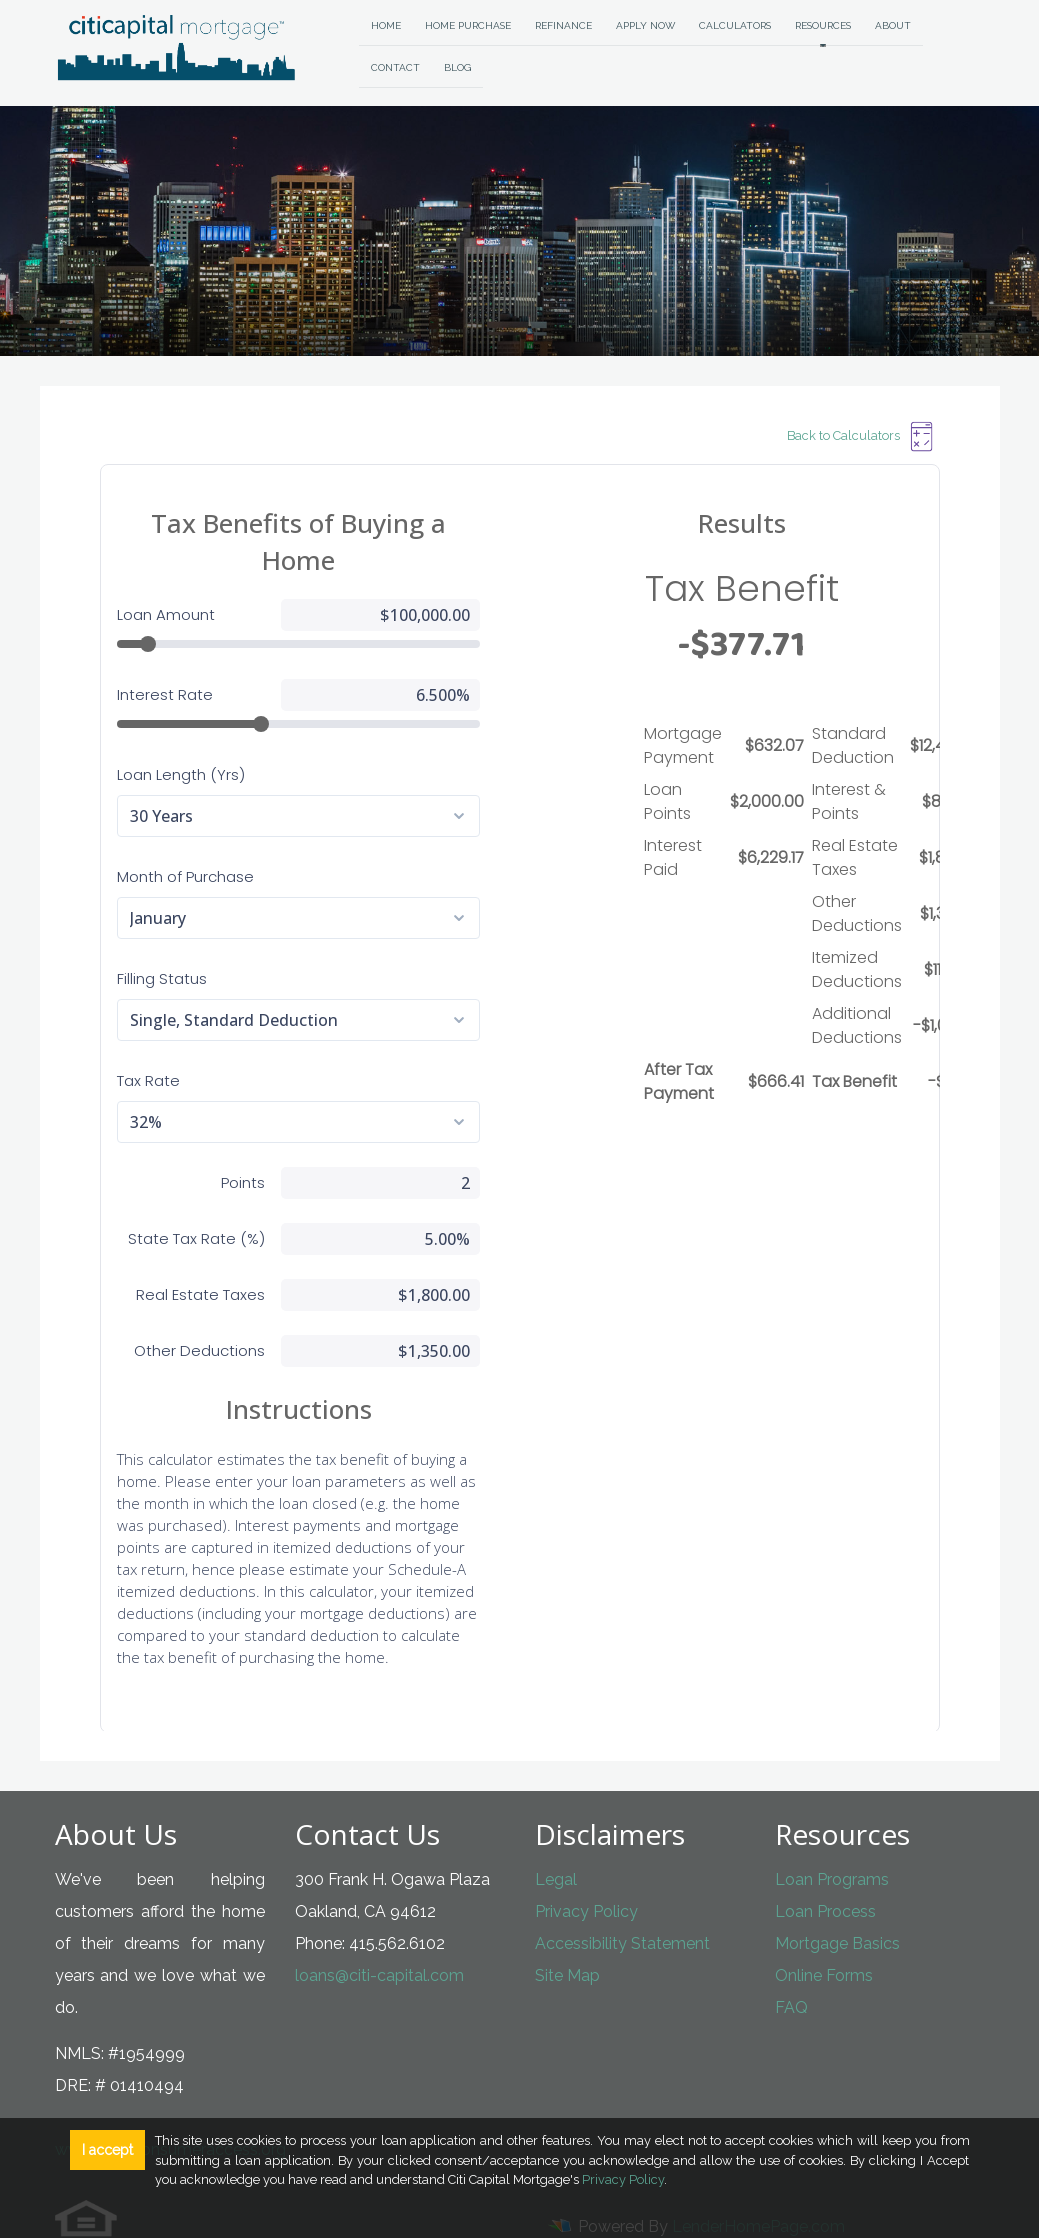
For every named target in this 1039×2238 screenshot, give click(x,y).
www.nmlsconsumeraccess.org (170, 2112)
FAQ (791, 1970)
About (893, 25)
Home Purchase (468, 25)
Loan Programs (832, 1842)
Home (386, 25)
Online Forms (824, 1938)
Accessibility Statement (622, 1906)
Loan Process (825, 1874)
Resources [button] (823, 25)
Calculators (735, 25)
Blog (457, 67)
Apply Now (645, 25)
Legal (556, 1842)
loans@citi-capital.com (379, 1938)
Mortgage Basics (837, 1906)
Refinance (563, 25)
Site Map (567, 1938)
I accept (107, 2150)
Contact (395, 67)
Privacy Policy (586, 1874)
